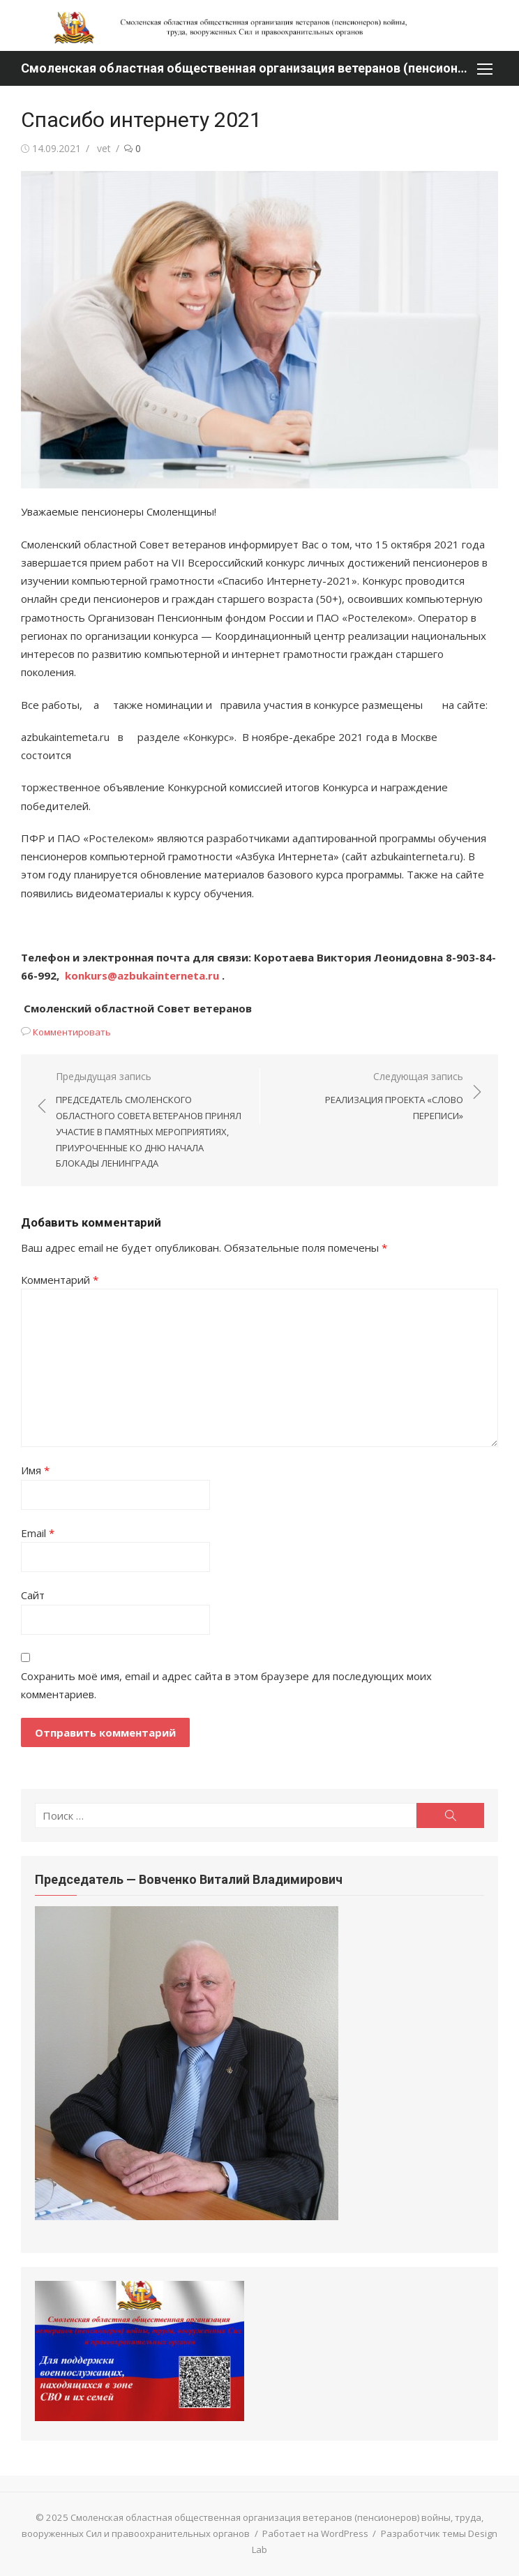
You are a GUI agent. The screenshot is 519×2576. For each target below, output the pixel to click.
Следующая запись (368, 1097)
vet (104, 148)
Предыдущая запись (151, 1120)
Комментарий (59, 1280)
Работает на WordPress (315, 2533)
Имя (35, 1470)
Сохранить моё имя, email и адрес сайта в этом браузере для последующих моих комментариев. (226, 1685)
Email (37, 1533)
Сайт (33, 1595)
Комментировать (72, 1032)
